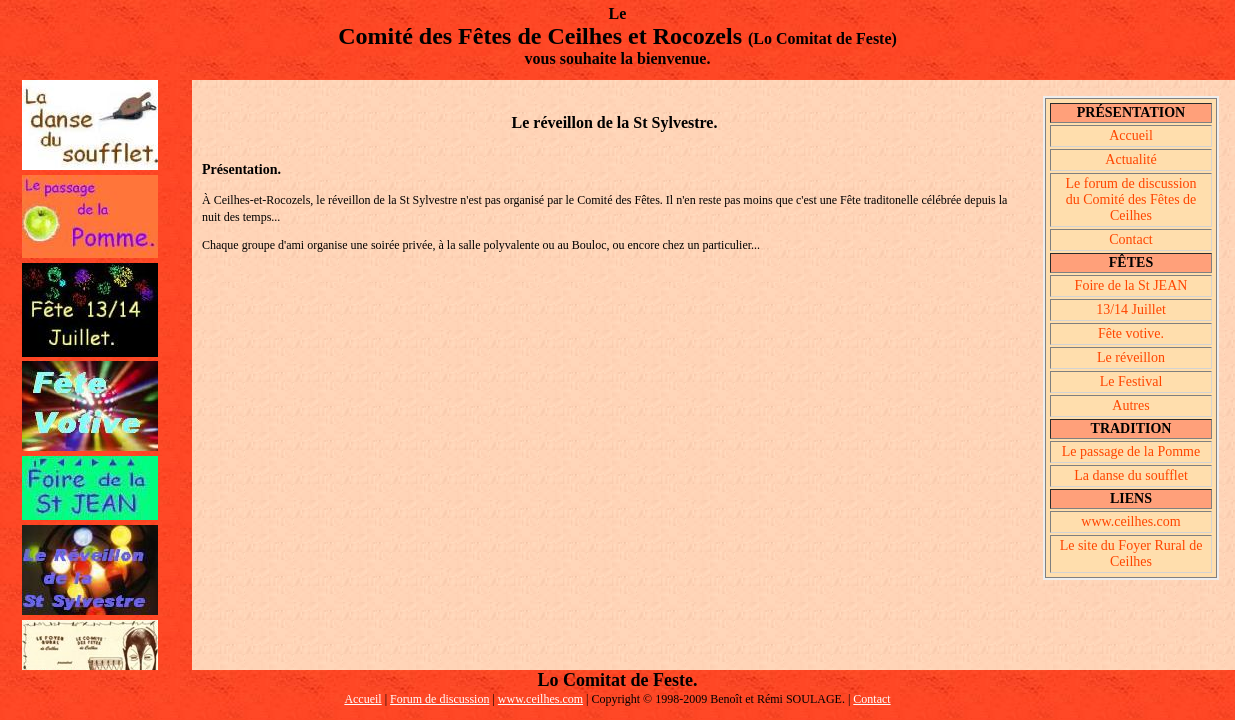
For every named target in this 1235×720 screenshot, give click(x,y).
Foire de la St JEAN (1131, 285)
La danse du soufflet (1131, 475)
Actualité (1130, 159)
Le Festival (1131, 381)
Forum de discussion (439, 699)
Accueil (1131, 135)
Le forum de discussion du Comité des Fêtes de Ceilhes (1130, 199)
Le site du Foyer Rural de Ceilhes (1131, 553)
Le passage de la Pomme (1131, 451)
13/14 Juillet (1131, 309)
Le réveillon (1131, 357)
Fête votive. (1131, 333)
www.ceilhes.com (1130, 521)
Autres (1130, 405)
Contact (1131, 239)
